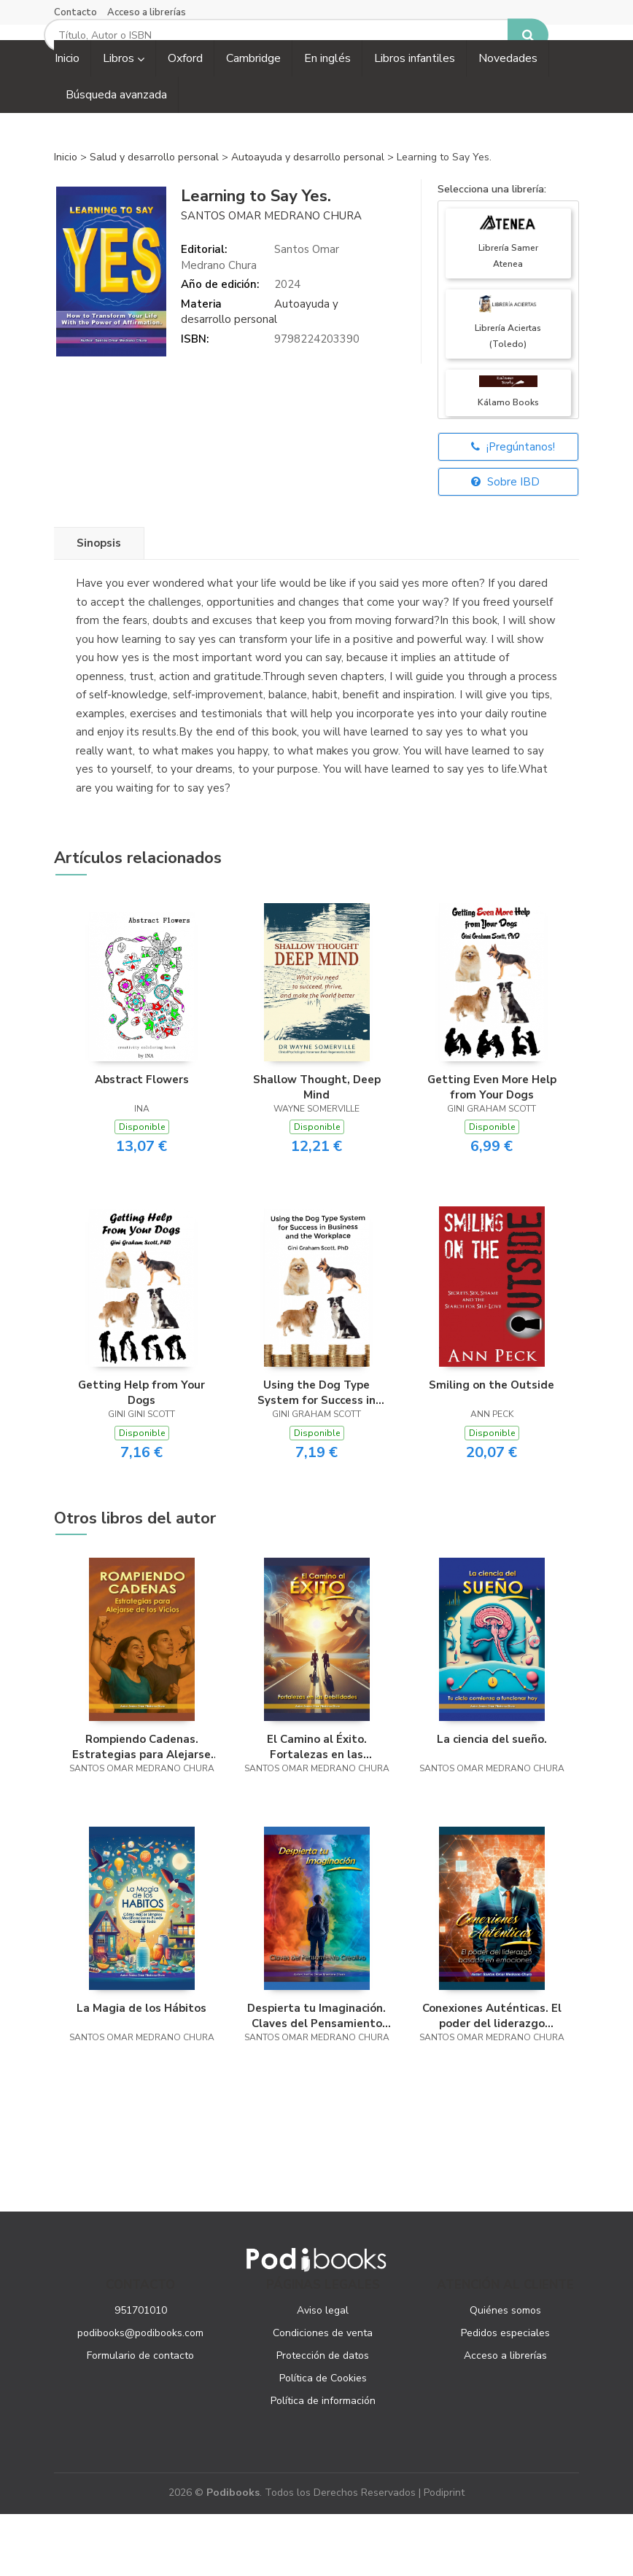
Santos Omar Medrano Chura (271, 277)
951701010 (140, 2372)
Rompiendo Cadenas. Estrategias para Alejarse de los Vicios (141, 1809)
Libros (123, 120)
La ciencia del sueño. (492, 1802)
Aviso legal (323, 2372)
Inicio (65, 219)
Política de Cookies (323, 2440)
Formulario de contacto (140, 2417)
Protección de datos (322, 2417)
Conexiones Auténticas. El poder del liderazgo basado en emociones (492, 2077)
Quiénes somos (505, 2372)
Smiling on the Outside (491, 1447)
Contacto (75, 12)
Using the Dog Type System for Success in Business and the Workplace (316, 1455)
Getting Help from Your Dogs (141, 1455)
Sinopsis (99, 605)
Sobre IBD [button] (505, 544)
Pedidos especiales (505, 2395)
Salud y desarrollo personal (156, 219)
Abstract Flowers (142, 1141)
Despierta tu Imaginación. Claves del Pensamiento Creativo (316, 2077)
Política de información (323, 2463)
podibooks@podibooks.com (140, 2395)
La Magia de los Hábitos (141, 2070)
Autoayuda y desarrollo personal (309, 219)
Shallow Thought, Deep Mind (317, 1148)
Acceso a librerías (146, 12)
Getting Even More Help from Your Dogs (491, 1148)
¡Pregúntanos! (513, 509)
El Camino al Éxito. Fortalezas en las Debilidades (317, 1809)
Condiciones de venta (323, 2395)
